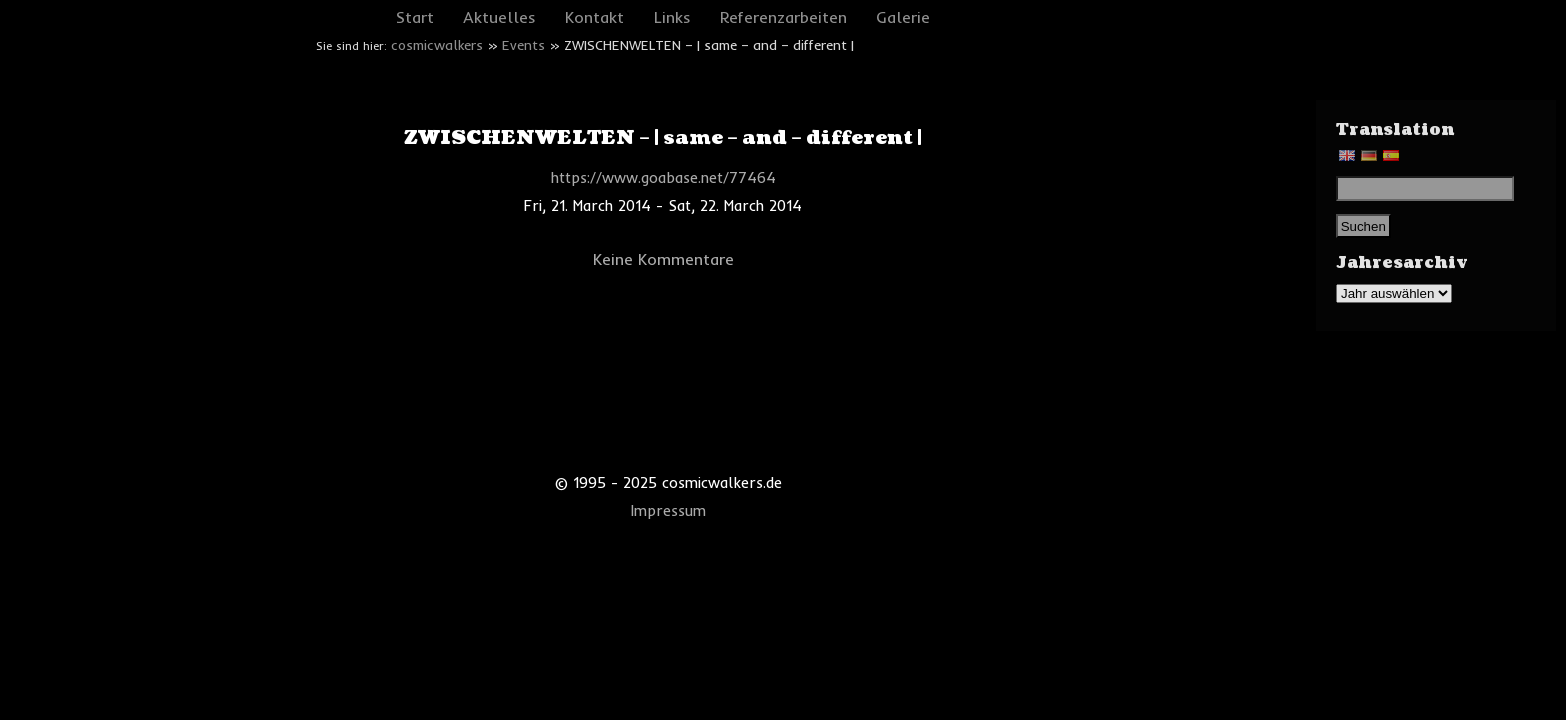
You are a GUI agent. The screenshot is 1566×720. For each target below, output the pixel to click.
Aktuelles (499, 17)
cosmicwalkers (437, 45)
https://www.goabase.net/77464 (663, 178)
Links (672, 17)
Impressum (668, 511)
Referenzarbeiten (783, 17)
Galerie (903, 17)
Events (523, 45)
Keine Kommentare (663, 259)
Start (415, 17)
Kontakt (594, 17)
